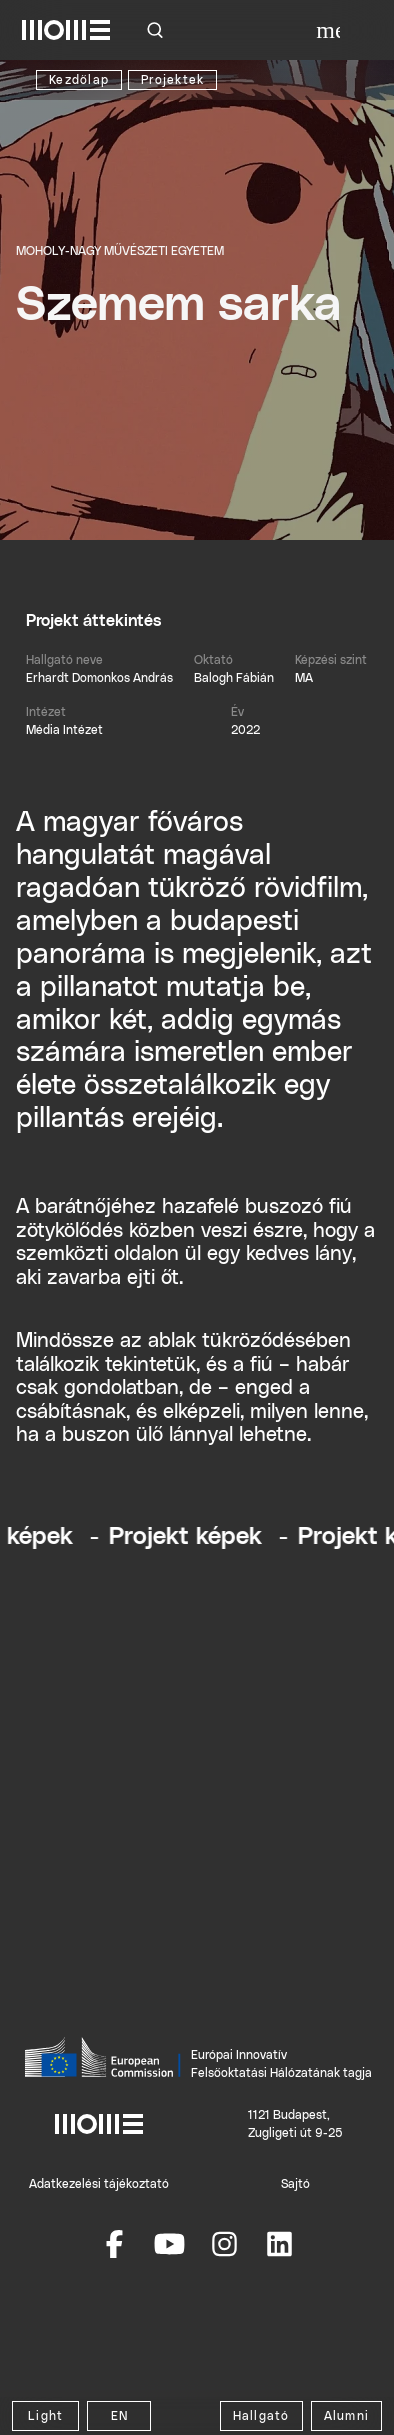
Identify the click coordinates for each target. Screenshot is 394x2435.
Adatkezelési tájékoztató (99, 2184)
